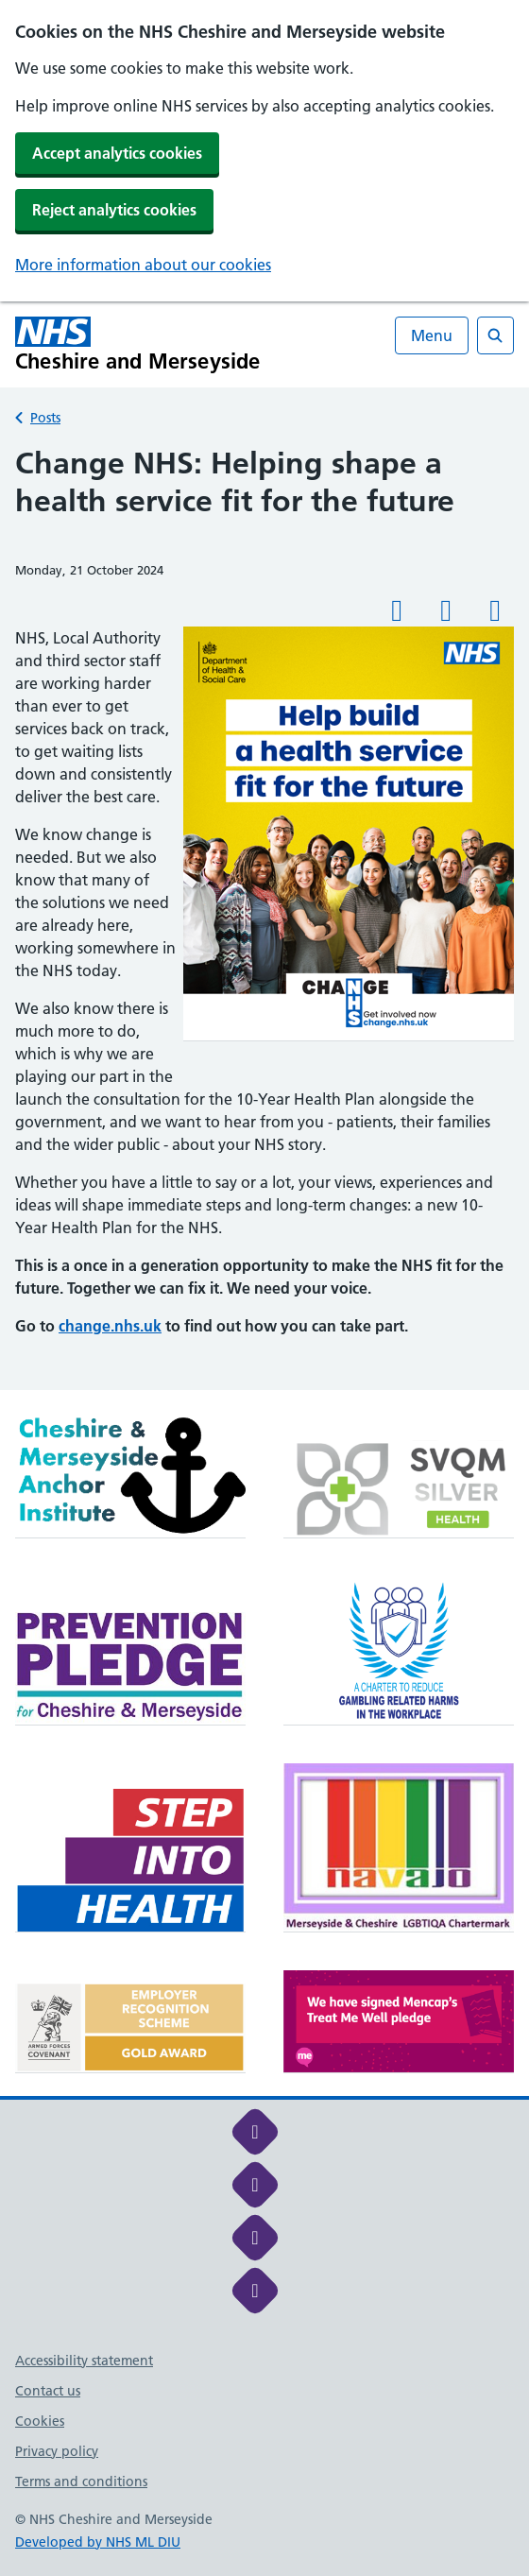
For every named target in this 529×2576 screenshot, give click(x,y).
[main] (264, 917)
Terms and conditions (81, 2481)
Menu (431, 335)
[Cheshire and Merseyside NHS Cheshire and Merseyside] (138, 344)
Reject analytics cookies (114, 209)
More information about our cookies (143, 264)
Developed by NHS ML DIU (97, 2541)
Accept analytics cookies (117, 153)
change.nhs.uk (110, 1325)
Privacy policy (56, 2451)
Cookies (39, 2421)
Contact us (47, 2390)
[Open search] (495, 335)
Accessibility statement (84, 2360)
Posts (45, 417)
